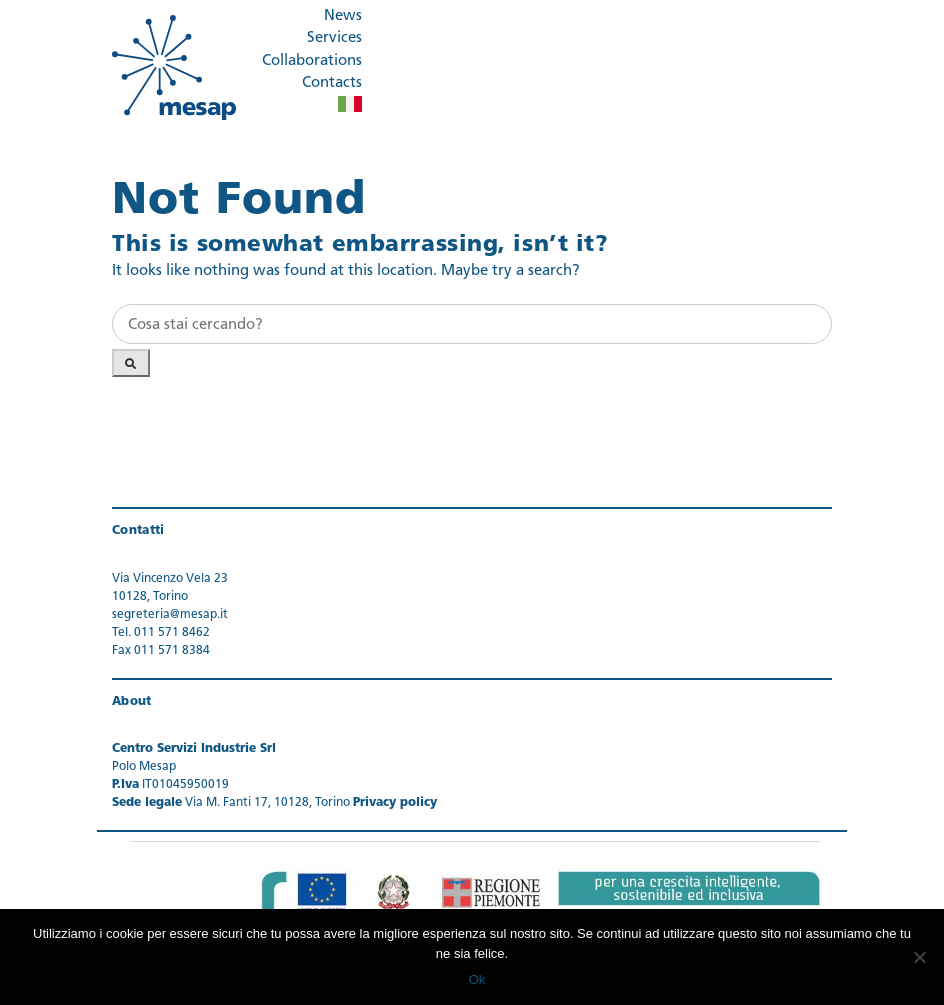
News (343, 16)
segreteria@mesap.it (170, 615)
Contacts (332, 83)
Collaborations (312, 61)
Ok (477, 979)
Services (334, 38)
